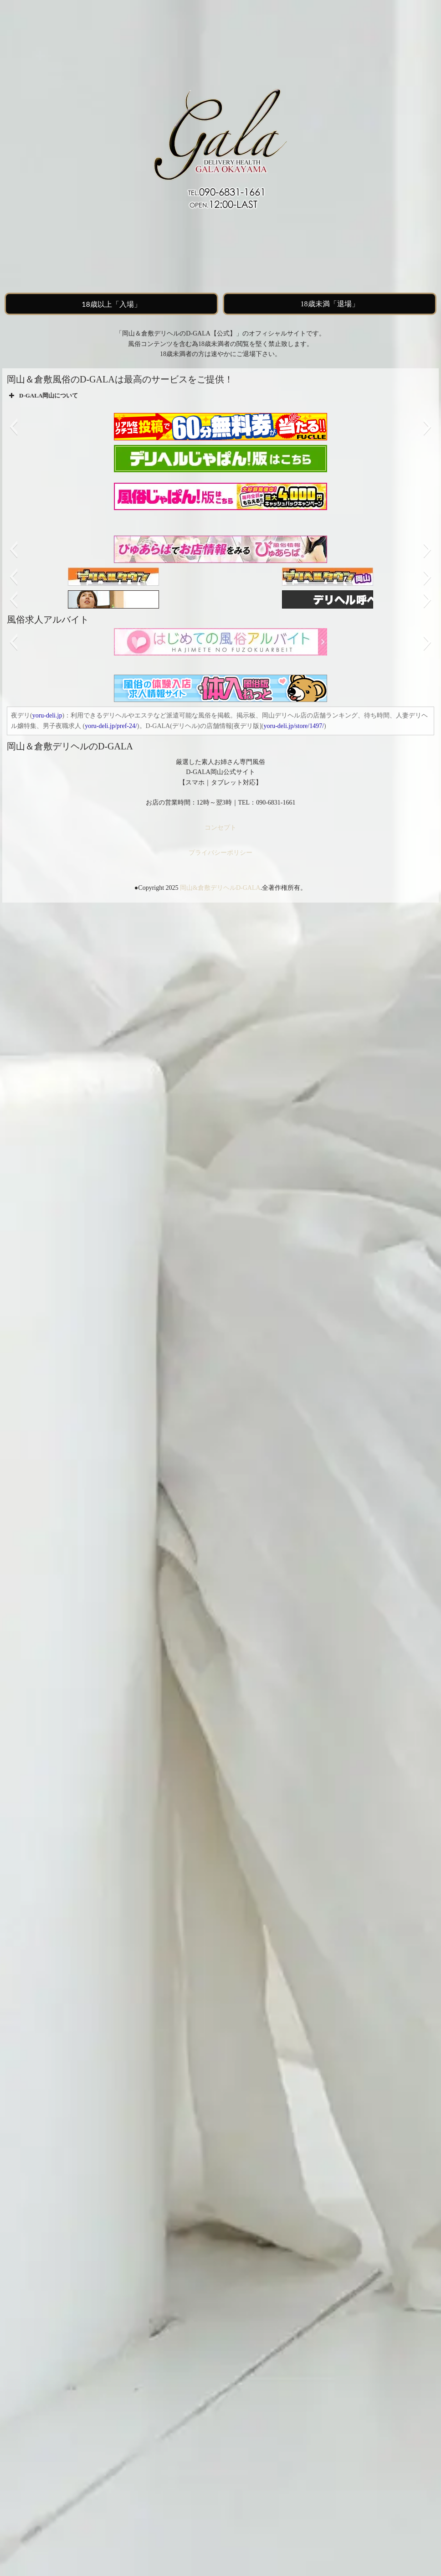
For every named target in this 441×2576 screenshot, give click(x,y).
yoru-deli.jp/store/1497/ (294, 726)
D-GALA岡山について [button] (42, 395)
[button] (13, 427)
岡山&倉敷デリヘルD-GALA (220, 887)
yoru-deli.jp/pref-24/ (111, 726)
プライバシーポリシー (220, 852)
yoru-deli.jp (47, 715)
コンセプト (220, 827)
